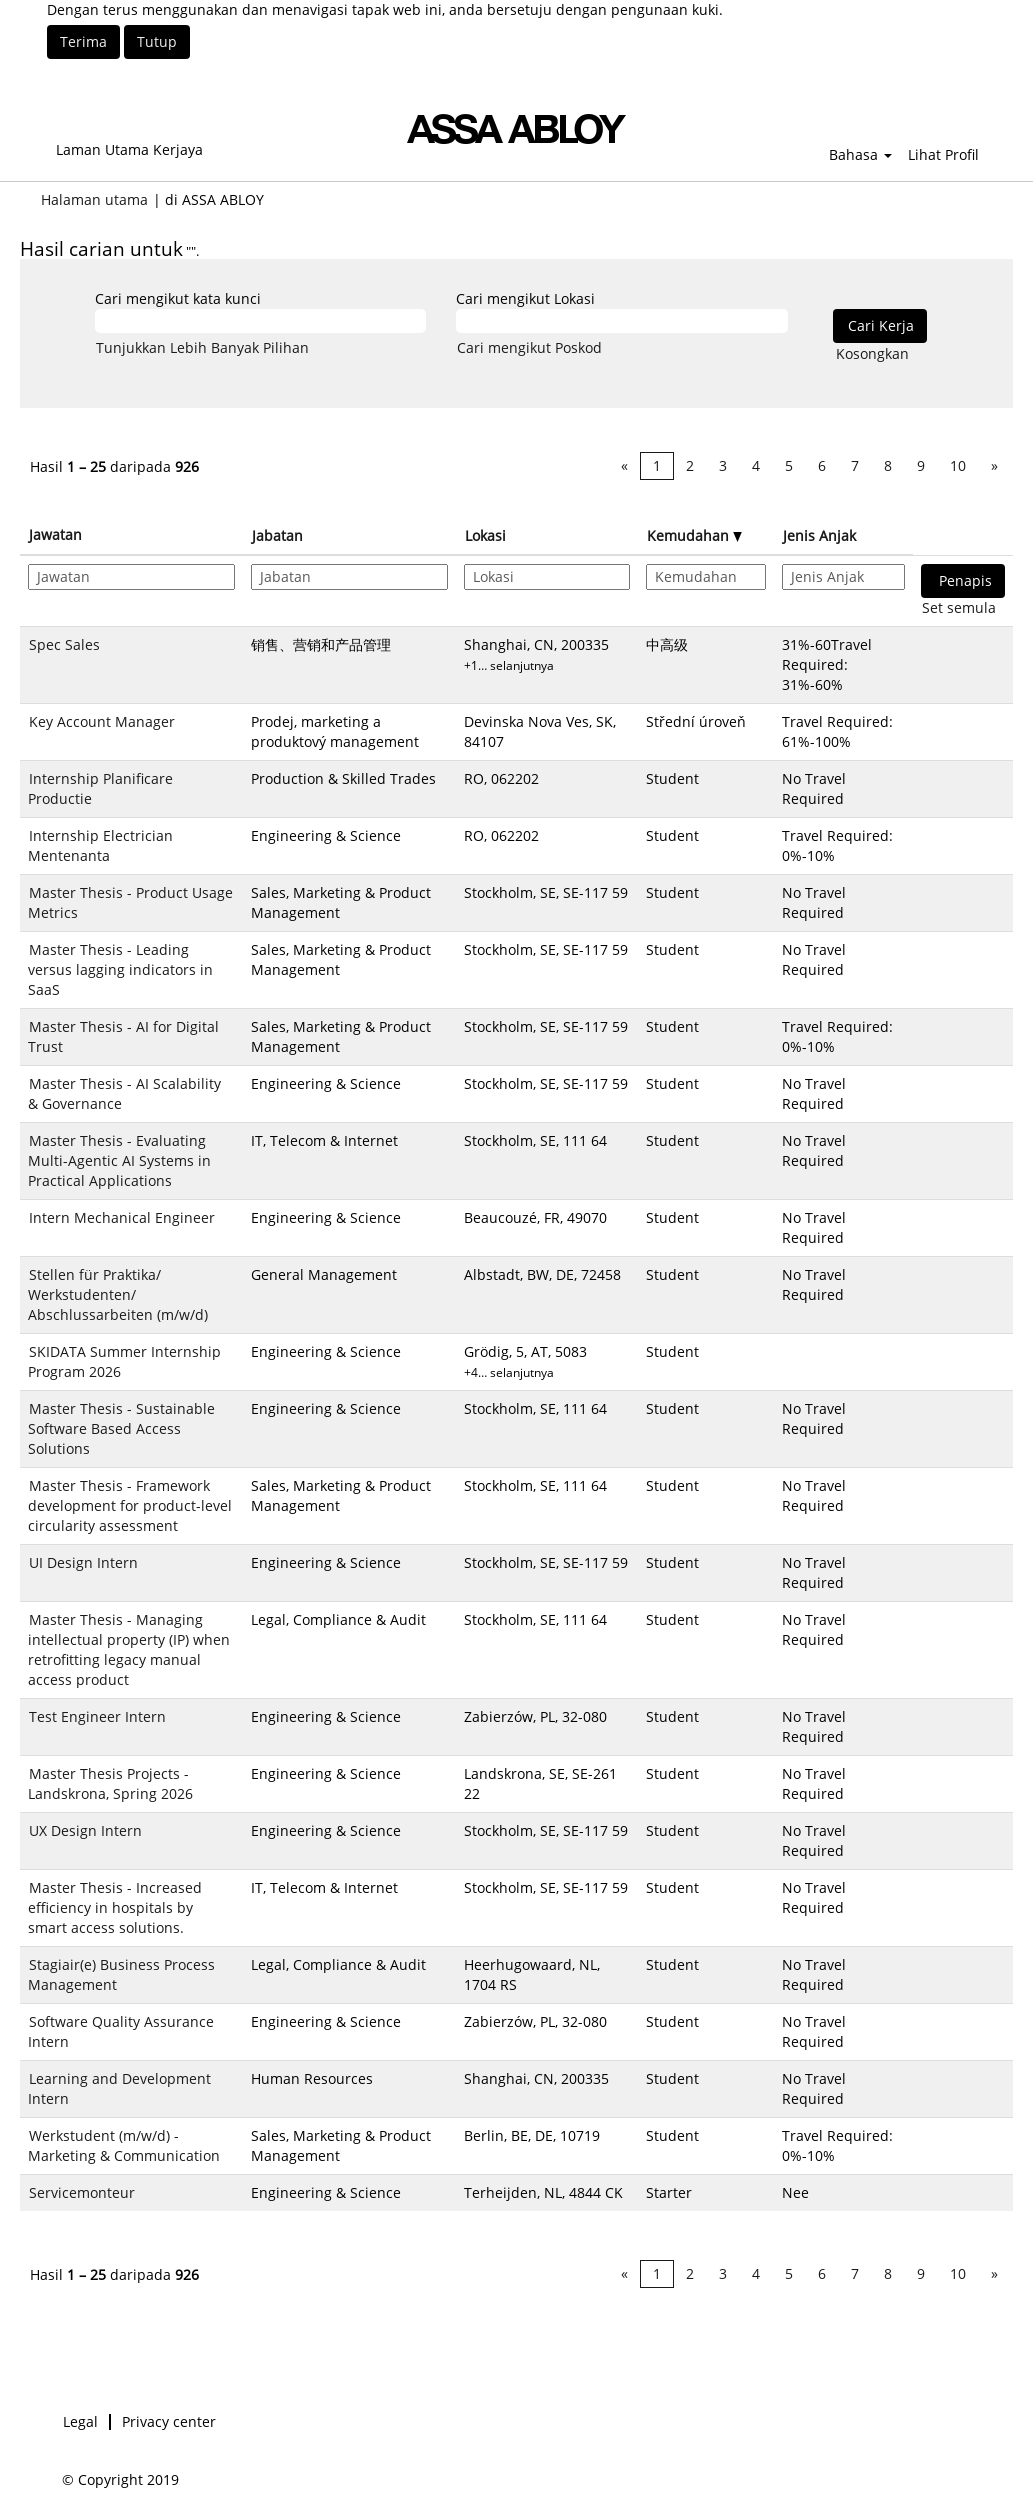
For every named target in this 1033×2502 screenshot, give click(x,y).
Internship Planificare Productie (100, 788)
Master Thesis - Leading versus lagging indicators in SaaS (120, 969)
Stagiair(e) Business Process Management (121, 1974)
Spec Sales (64, 644)
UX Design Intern (85, 1830)
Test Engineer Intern (97, 1716)
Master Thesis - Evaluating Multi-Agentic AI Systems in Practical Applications (119, 1160)
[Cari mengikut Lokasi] (621, 321)
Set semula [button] (959, 607)
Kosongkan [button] (872, 353)
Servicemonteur (82, 2192)
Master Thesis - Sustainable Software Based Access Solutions (121, 1428)
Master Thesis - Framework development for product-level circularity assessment (130, 1505)
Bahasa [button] (860, 154)
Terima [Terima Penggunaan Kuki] (83, 41)
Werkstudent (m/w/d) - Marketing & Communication (124, 2145)
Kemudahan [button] (694, 535)
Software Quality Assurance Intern (121, 2031)
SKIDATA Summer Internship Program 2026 (124, 1361)
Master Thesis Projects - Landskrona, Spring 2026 (110, 1783)
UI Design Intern (83, 1562)
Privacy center (169, 2422)
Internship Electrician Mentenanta (100, 845)
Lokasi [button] (485, 535)
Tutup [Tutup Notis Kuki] (157, 41)
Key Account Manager (102, 721)
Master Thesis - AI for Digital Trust (123, 1036)
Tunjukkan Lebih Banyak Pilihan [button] (202, 347)
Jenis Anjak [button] (819, 535)
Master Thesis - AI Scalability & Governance (124, 1093)
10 (958, 465)
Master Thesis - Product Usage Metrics (130, 902)
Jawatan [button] (55, 534)
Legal (80, 2422)
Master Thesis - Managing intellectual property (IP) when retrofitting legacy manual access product (129, 1649)
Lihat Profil (943, 154)
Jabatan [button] (277, 535)
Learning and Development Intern (119, 2088)
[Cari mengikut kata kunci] (260, 321)
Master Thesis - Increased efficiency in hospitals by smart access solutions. (115, 1907)
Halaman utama (94, 199)
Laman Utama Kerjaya (129, 149)
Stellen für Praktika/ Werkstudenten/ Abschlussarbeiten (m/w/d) (118, 1294)
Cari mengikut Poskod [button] (529, 347)
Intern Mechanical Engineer (122, 1217)
